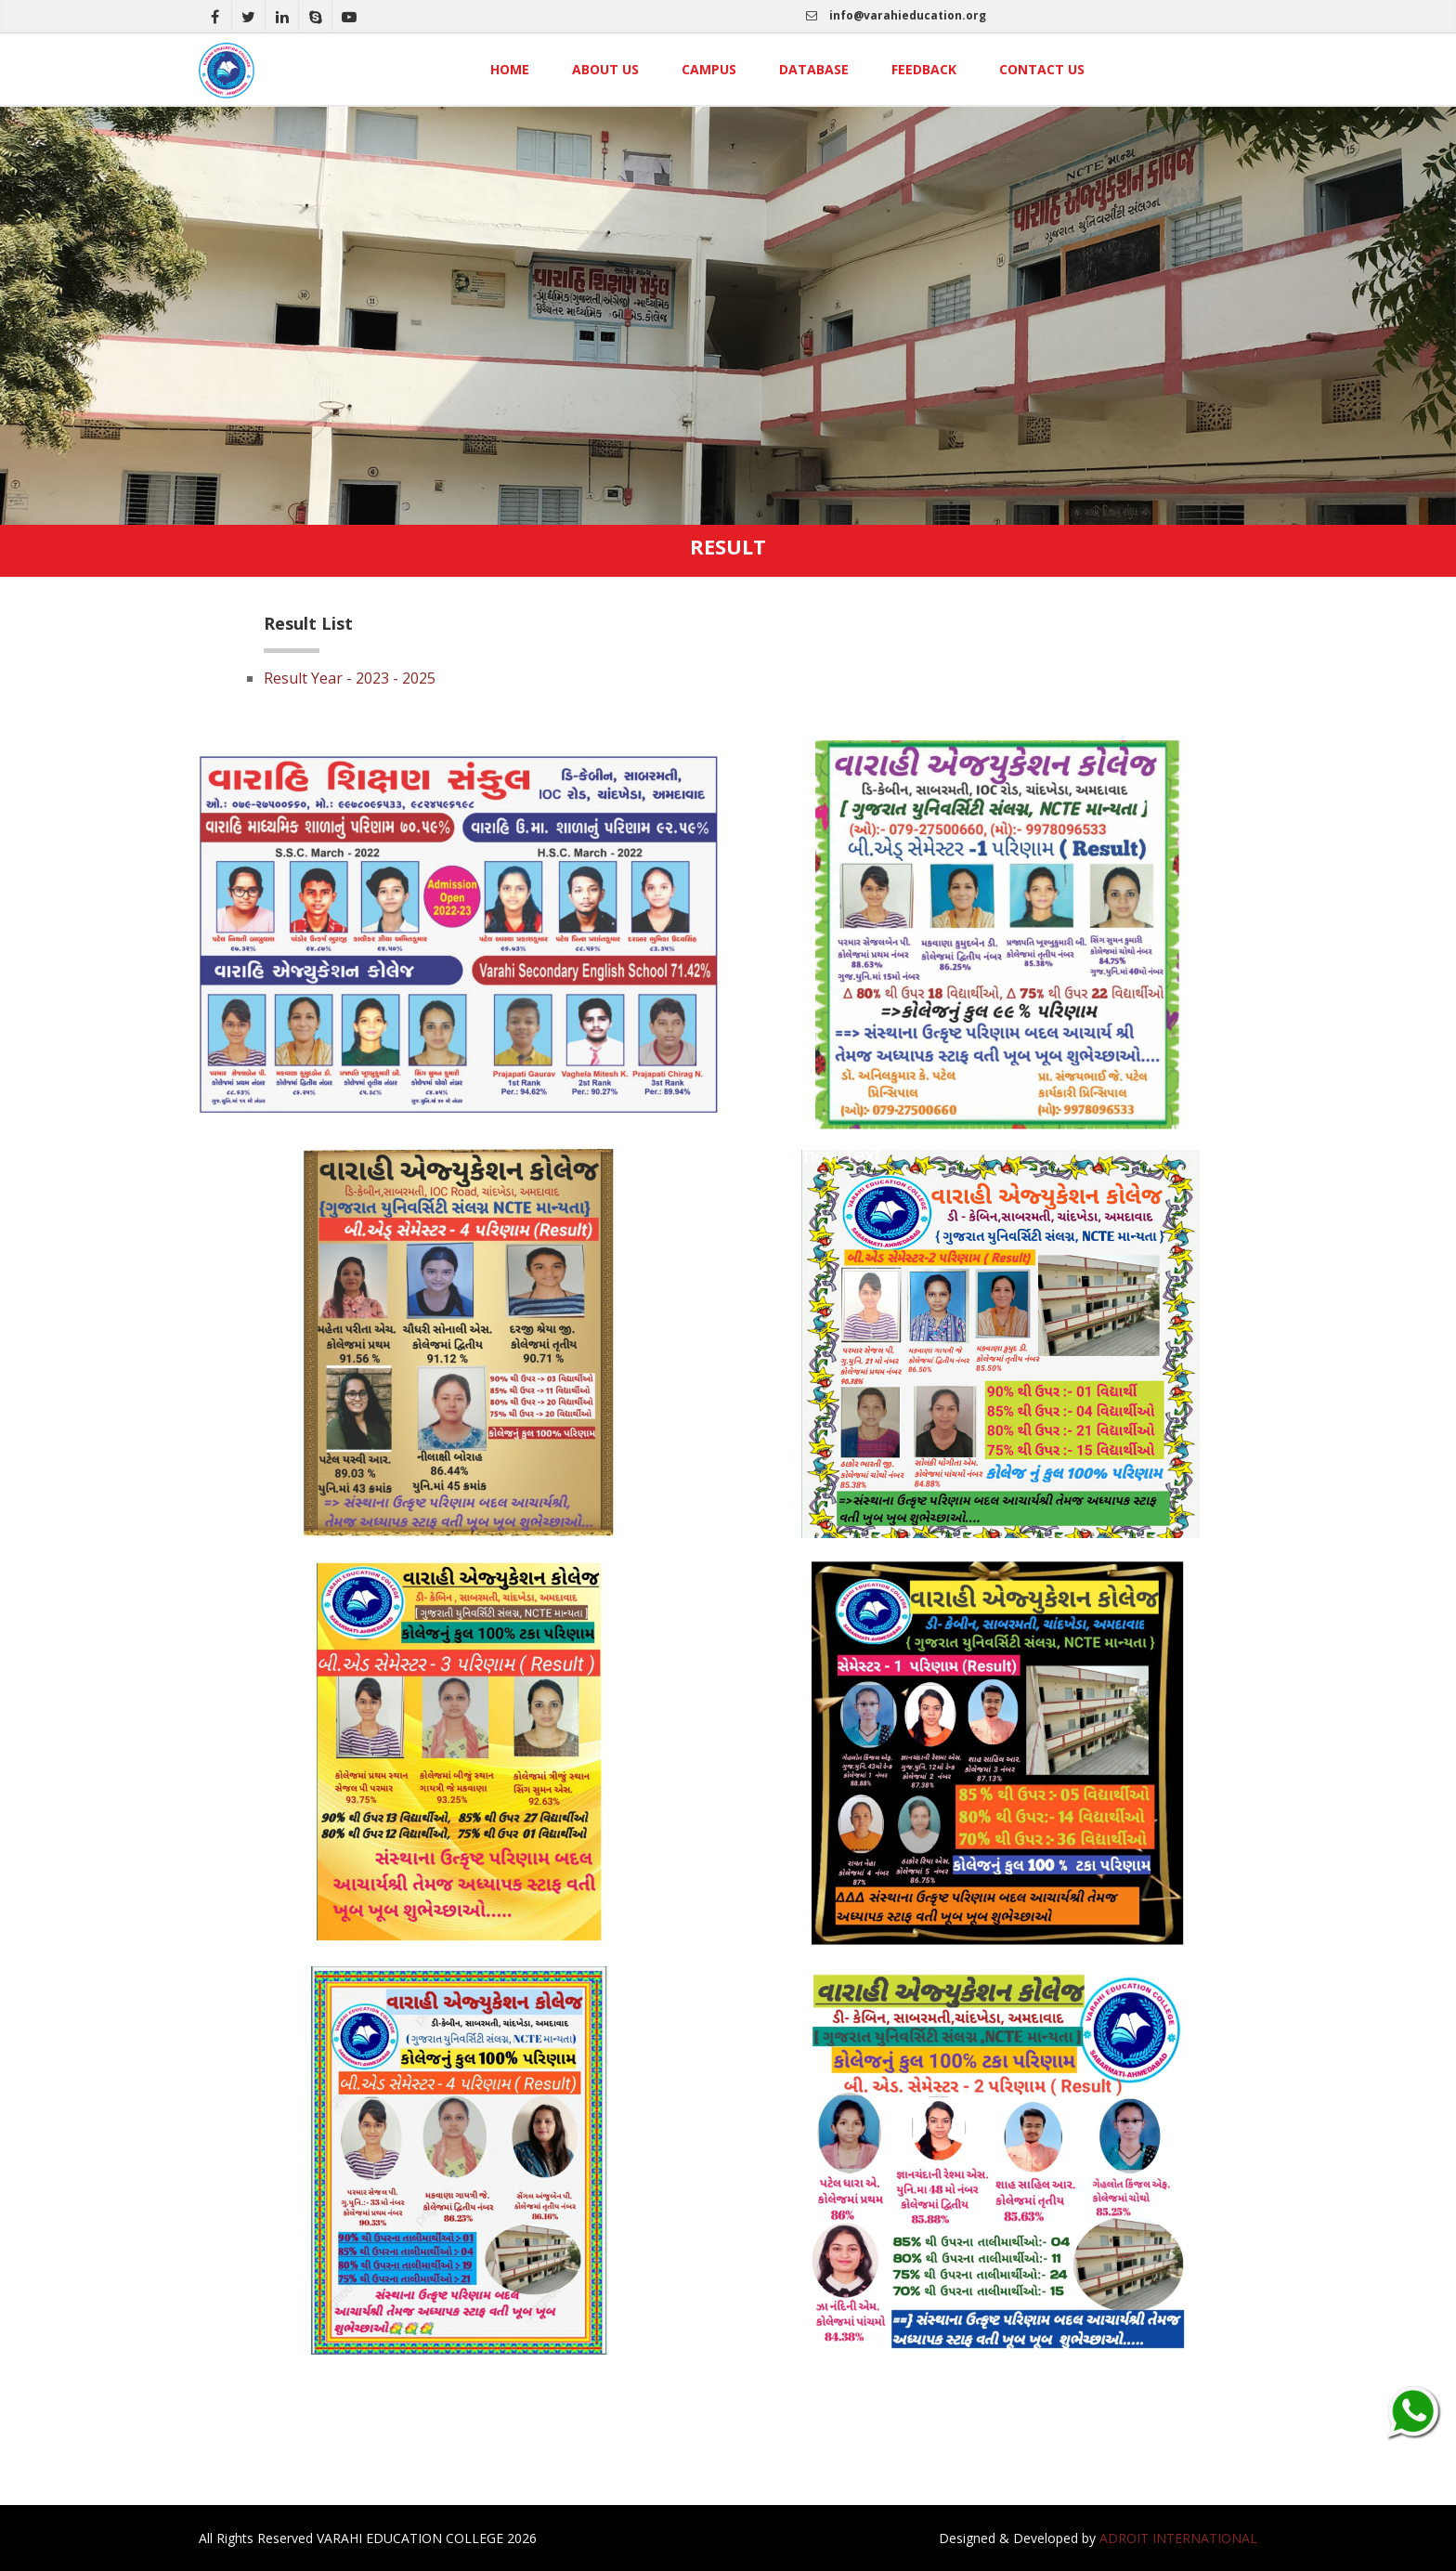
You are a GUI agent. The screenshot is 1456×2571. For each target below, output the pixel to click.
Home (509, 69)
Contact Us (1042, 69)
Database (814, 69)
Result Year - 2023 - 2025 (350, 678)
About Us (605, 69)
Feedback (923, 69)
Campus (709, 69)
